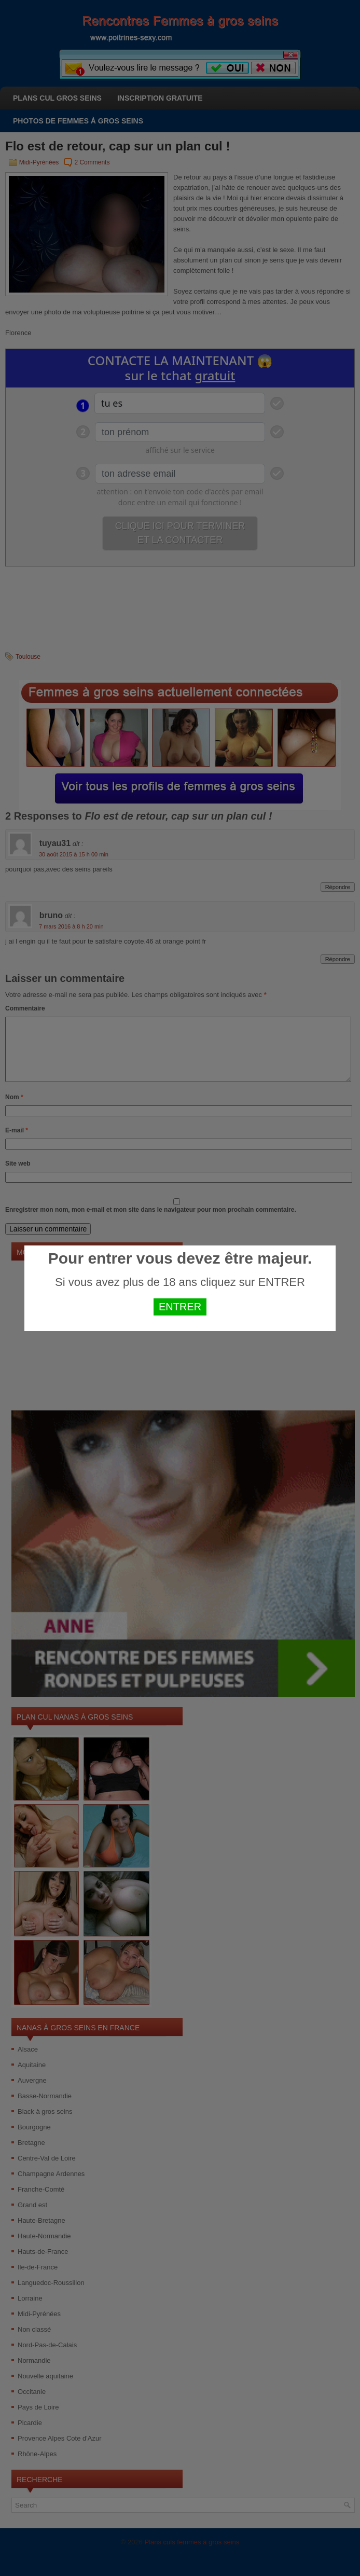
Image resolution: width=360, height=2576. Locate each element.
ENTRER (180, 1306)
